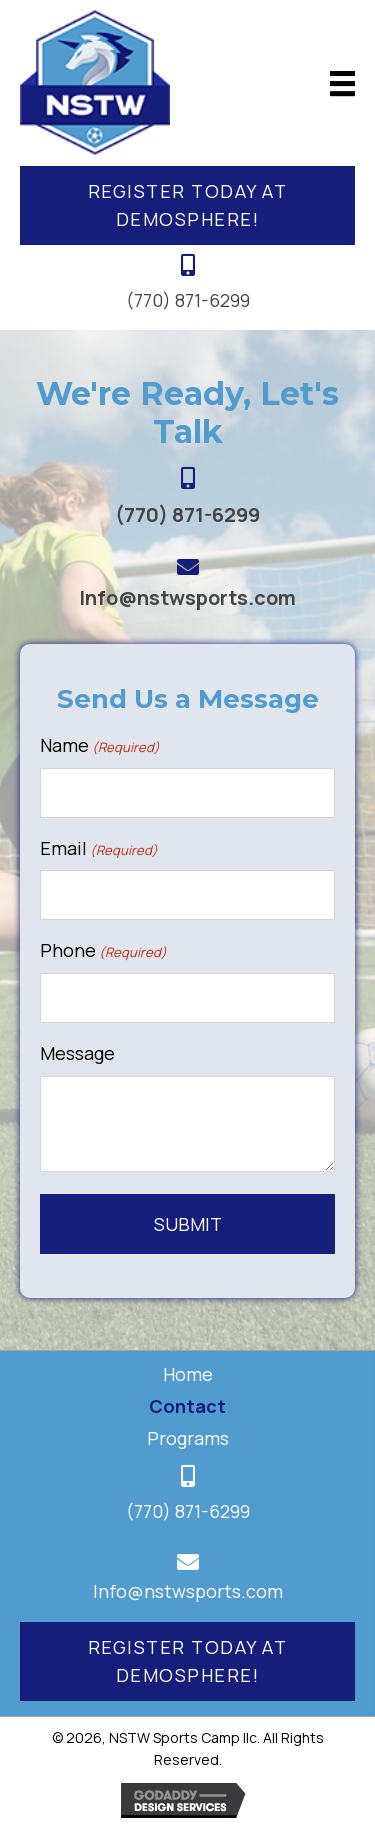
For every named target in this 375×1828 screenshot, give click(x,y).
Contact (187, 1406)
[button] (187, 206)
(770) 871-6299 (188, 300)
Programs (188, 1438)
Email (99, 848)
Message (77, 1053)
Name (100, 745)
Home (188, 1374)
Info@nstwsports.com (187, 597)
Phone (103, 950)
